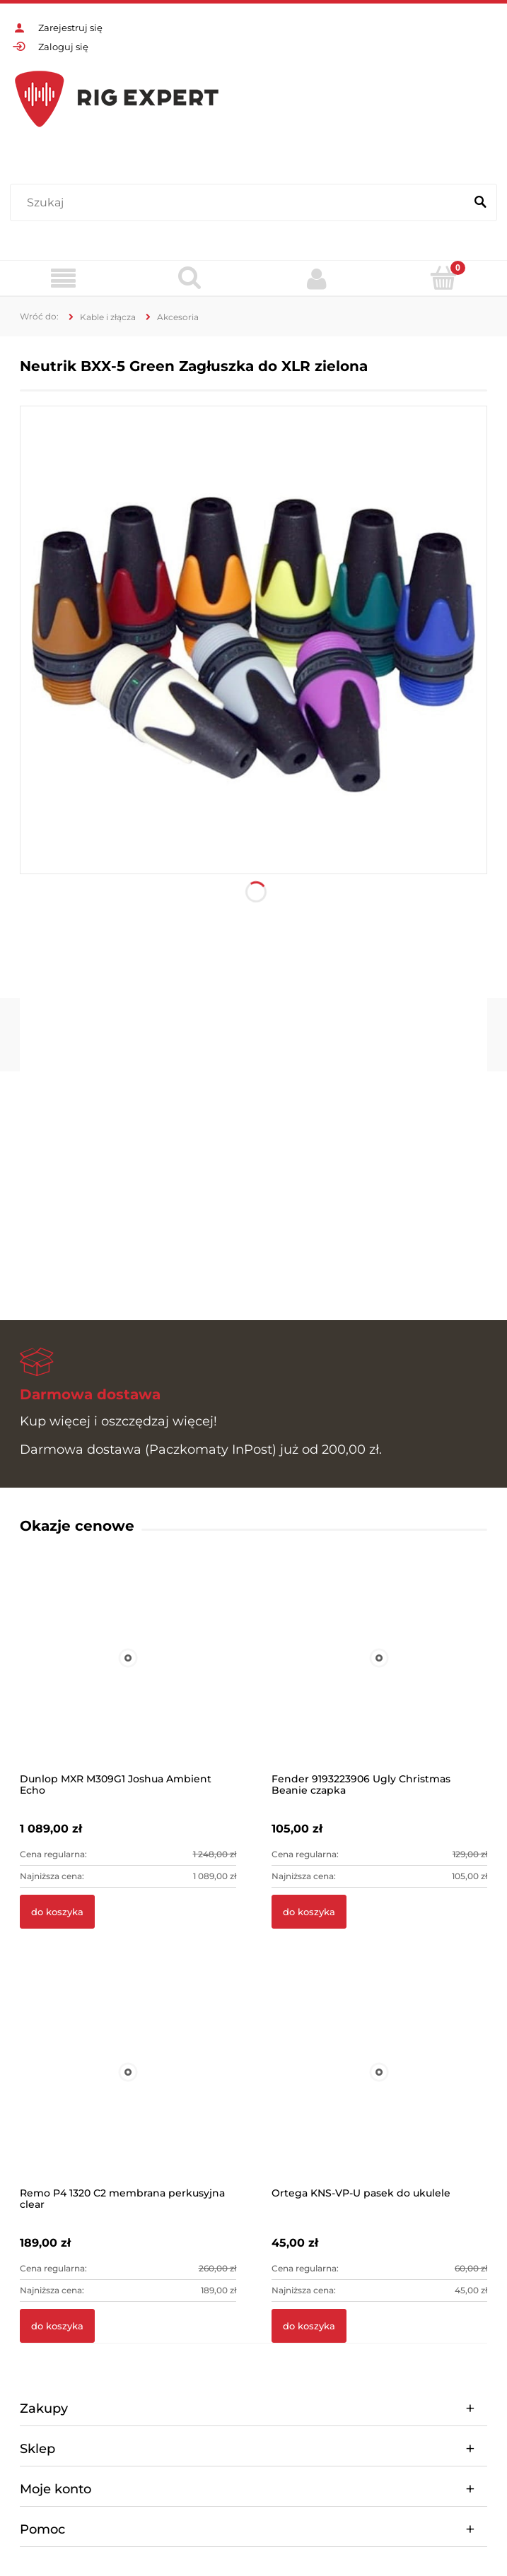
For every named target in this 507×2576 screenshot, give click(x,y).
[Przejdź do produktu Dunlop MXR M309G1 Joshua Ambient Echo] (128, 1677)
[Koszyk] (444, 278)
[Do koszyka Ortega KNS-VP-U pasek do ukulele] (309, 2326)
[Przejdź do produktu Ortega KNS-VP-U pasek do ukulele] (380, 2091)
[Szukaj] (480, 203)
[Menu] (63, 279)
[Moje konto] (317, 278)
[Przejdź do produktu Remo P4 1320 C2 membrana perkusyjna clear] (128, 2091)
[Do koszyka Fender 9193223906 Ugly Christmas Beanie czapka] (309, 1912)
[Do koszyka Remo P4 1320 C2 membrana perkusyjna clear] (57, 2326)
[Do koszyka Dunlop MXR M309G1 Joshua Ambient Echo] (57, 1912)
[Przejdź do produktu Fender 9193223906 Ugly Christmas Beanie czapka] (380, 1677)
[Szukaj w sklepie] (240, 203)
